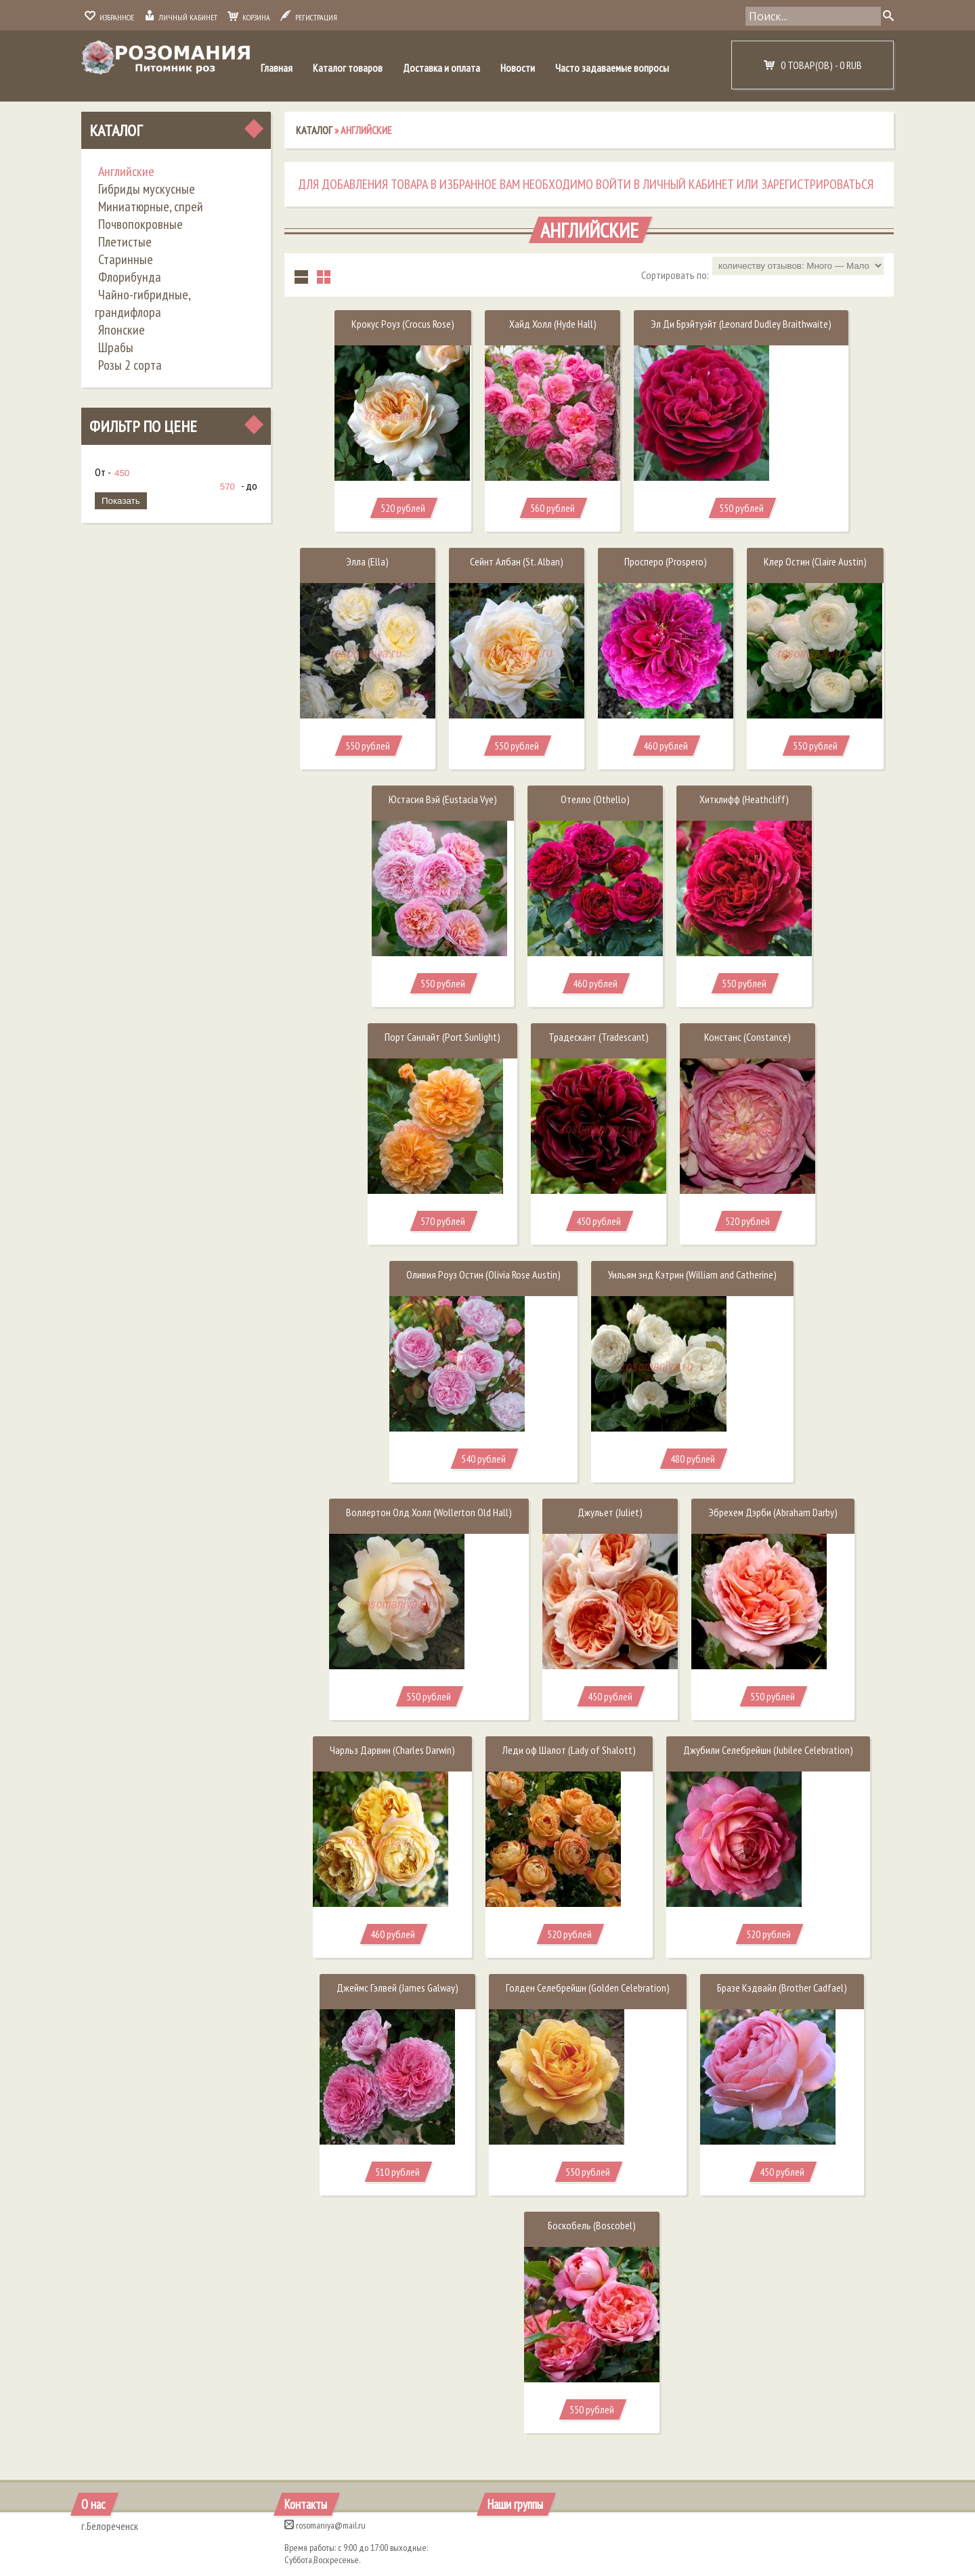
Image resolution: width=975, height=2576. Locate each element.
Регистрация (308, 17)
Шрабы (115, 347)
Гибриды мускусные (146, 189)
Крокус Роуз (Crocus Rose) (402, 323)
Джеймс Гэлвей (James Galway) (397, 1987)
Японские (121, 330)
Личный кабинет (180, 17)
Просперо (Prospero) (665, 561)
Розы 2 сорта (130, 365)
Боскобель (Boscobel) (592, 2225)
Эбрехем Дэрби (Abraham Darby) (773, 1512)
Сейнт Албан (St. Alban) (516, 561)
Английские (126, 171)
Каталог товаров (348, 67)
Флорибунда (129, 277)
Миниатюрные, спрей (150, 206)
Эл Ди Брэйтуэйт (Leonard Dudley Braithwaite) (741, 323)
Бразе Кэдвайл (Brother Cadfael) (782, 1987)
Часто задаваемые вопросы (612, 67)
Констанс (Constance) (747, 1037)
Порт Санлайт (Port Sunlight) (442, 1037)
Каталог (115, 130)
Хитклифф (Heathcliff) (744, 799)
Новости (517, 67)
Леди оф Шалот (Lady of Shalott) (569, 1750)
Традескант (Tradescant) (598, 1037)
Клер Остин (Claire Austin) (815, 561)
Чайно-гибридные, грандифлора (142, 303)
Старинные (125, 259)
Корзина (249, 17)
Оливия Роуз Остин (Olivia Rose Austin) (483, 1274)
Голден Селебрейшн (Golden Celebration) (588, 1987)
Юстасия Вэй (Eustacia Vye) (443, 799)
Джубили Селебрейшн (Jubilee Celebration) (768, 1750)
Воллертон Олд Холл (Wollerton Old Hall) (429, 1512)
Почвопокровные (140, 224)
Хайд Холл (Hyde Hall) (553, 323)
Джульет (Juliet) (610, 1512)
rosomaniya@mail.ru (325, 2525)
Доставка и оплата (441, 67)
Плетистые (125, 242)
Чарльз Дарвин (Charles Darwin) (392, 1750)
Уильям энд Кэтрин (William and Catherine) (692, 1274)
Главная (276, 67)
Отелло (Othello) (595, 799)
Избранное (109, 17)
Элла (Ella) (367, 561)
